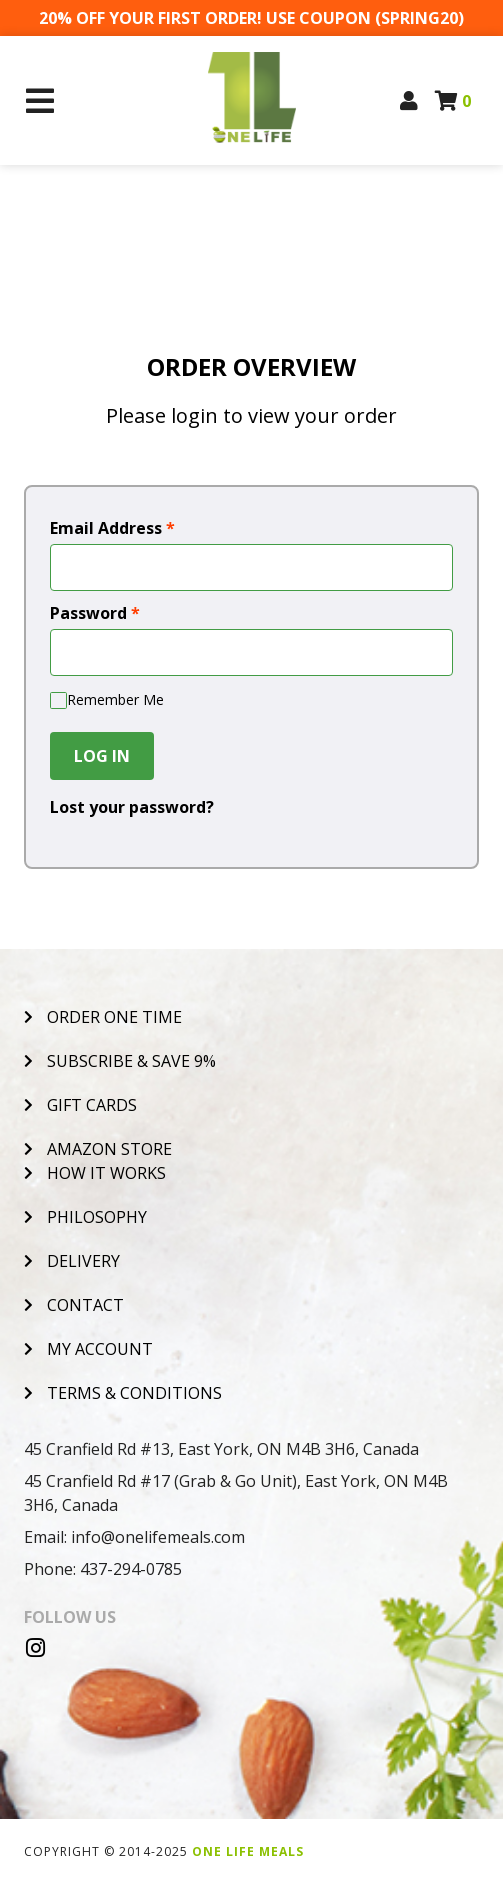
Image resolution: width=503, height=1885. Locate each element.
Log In (102, 756)
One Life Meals (248, 1851)
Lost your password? (132, 807)
